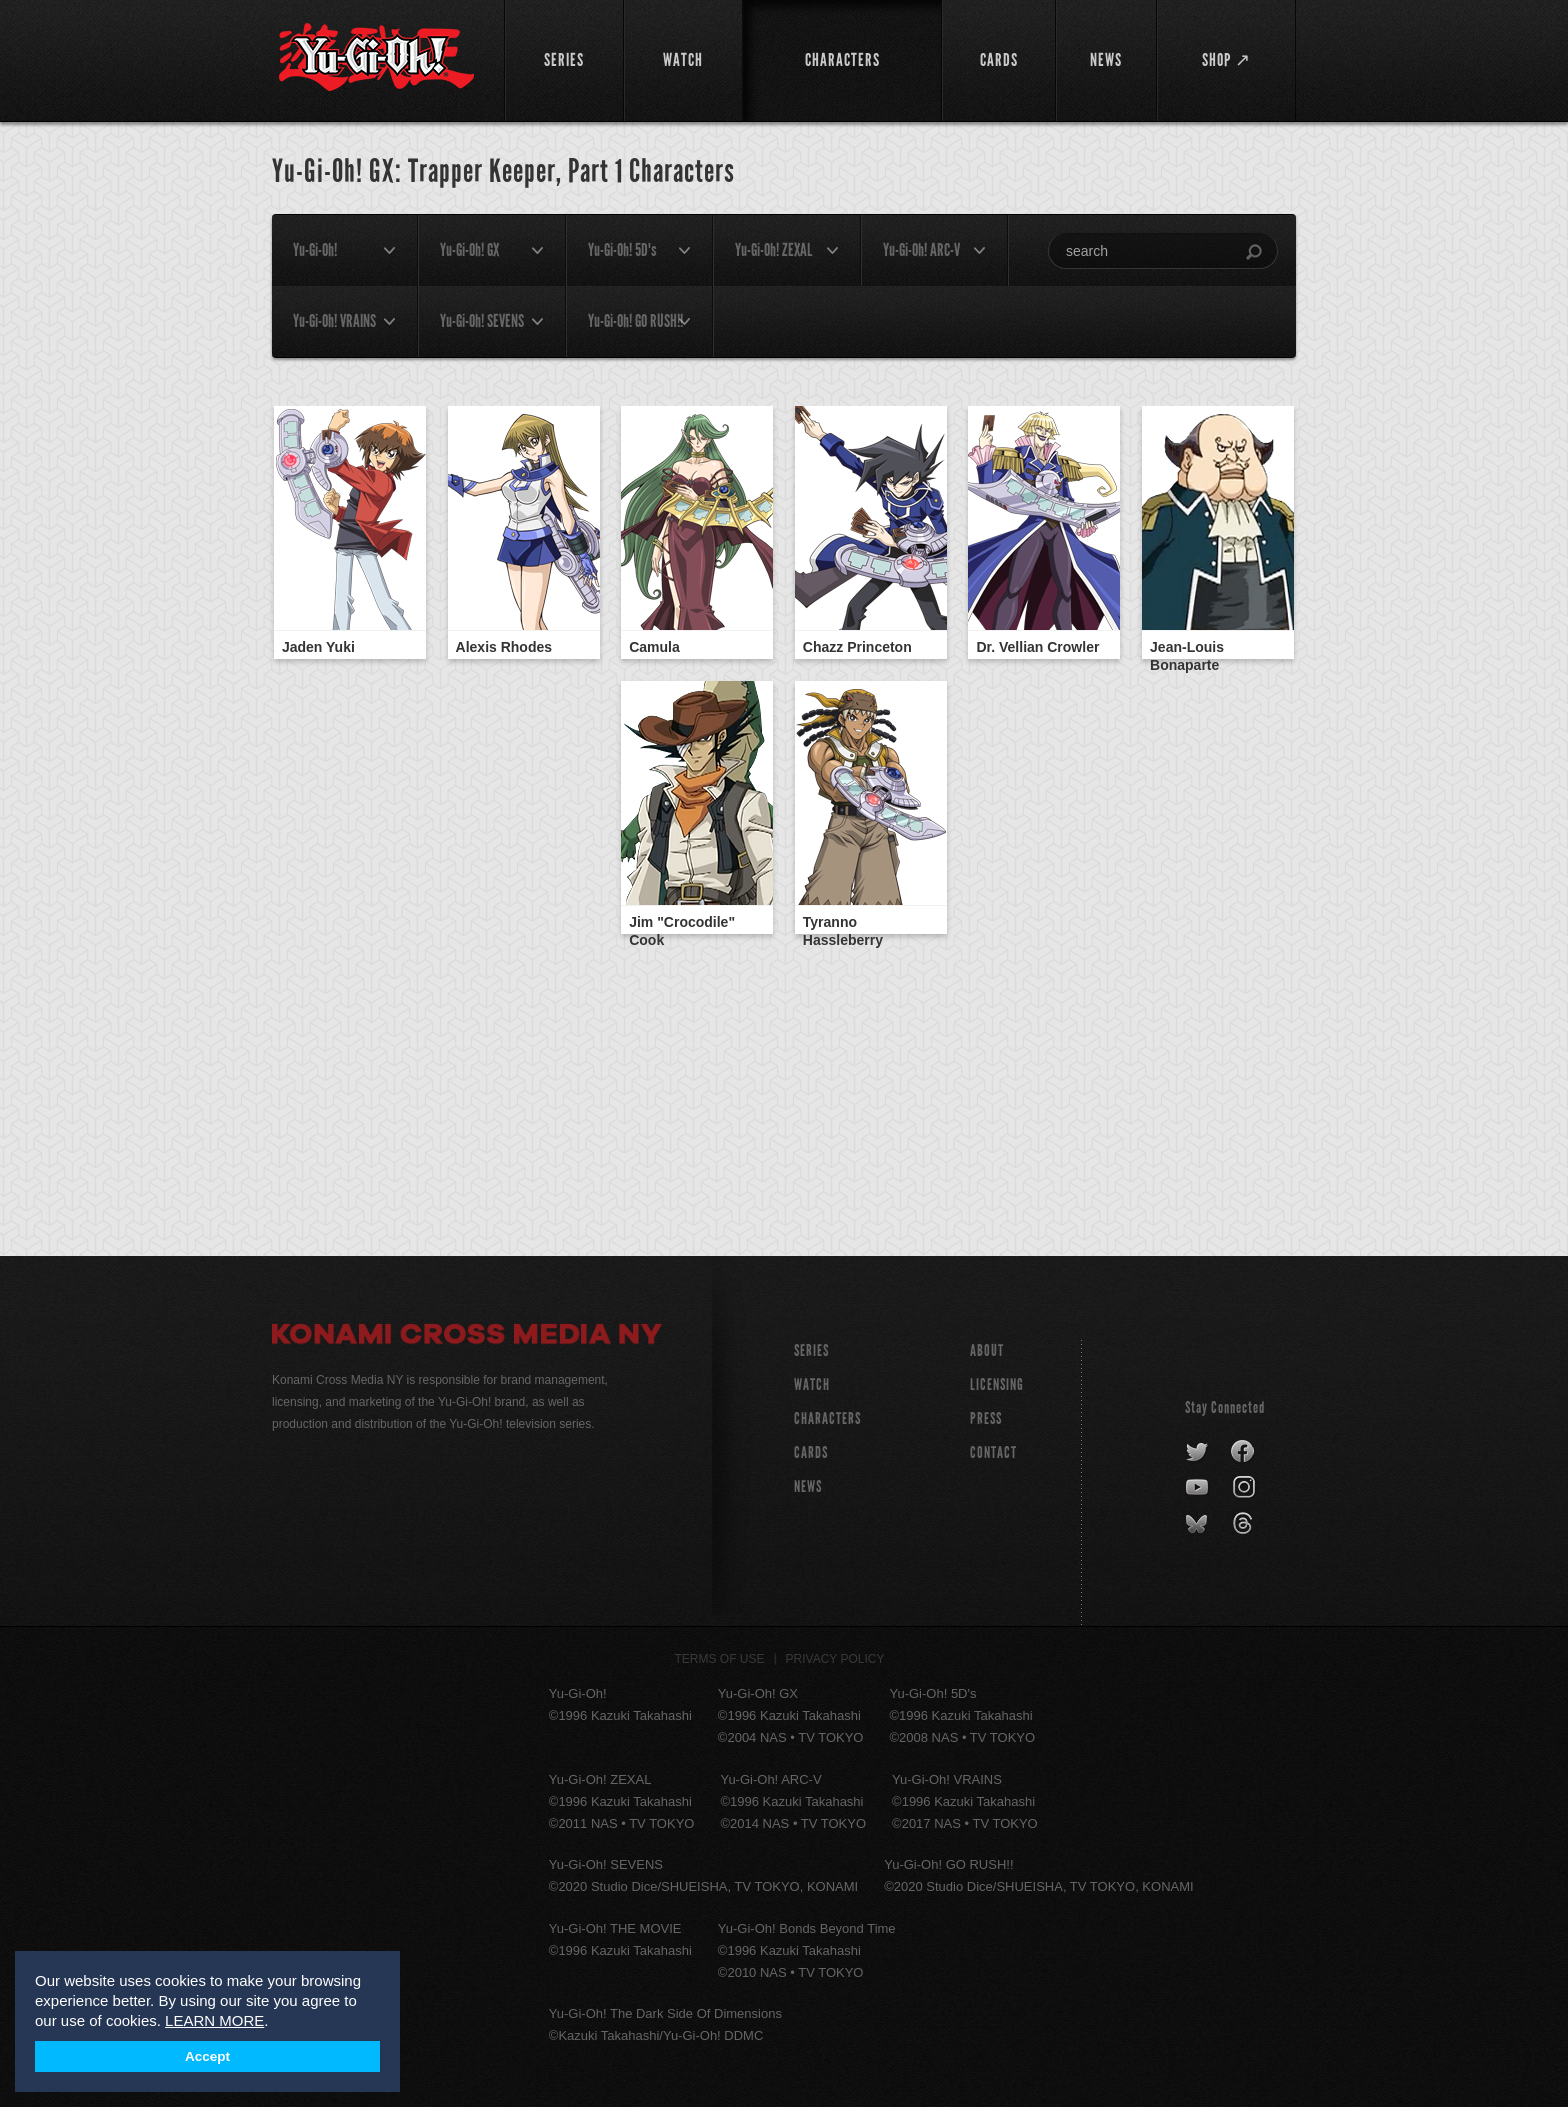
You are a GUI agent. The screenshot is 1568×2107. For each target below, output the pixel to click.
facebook (1243, 1452)
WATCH (812, 1384)
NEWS (808, 1486)
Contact (993, 1452)
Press (986, 1418)
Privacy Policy (835, 1659)
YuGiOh (376, 57)
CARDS (811, 1452)
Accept (207, 2056)
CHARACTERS (827, 1418)
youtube (1198, 1488)
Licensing (997, 1384)
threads (1245, 1524)
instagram (1245, 1488)
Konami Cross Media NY (467, 1337)
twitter (1197, 1452)
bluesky (1198, 1524)
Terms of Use (720, 1659)
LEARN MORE (214, 2020)
